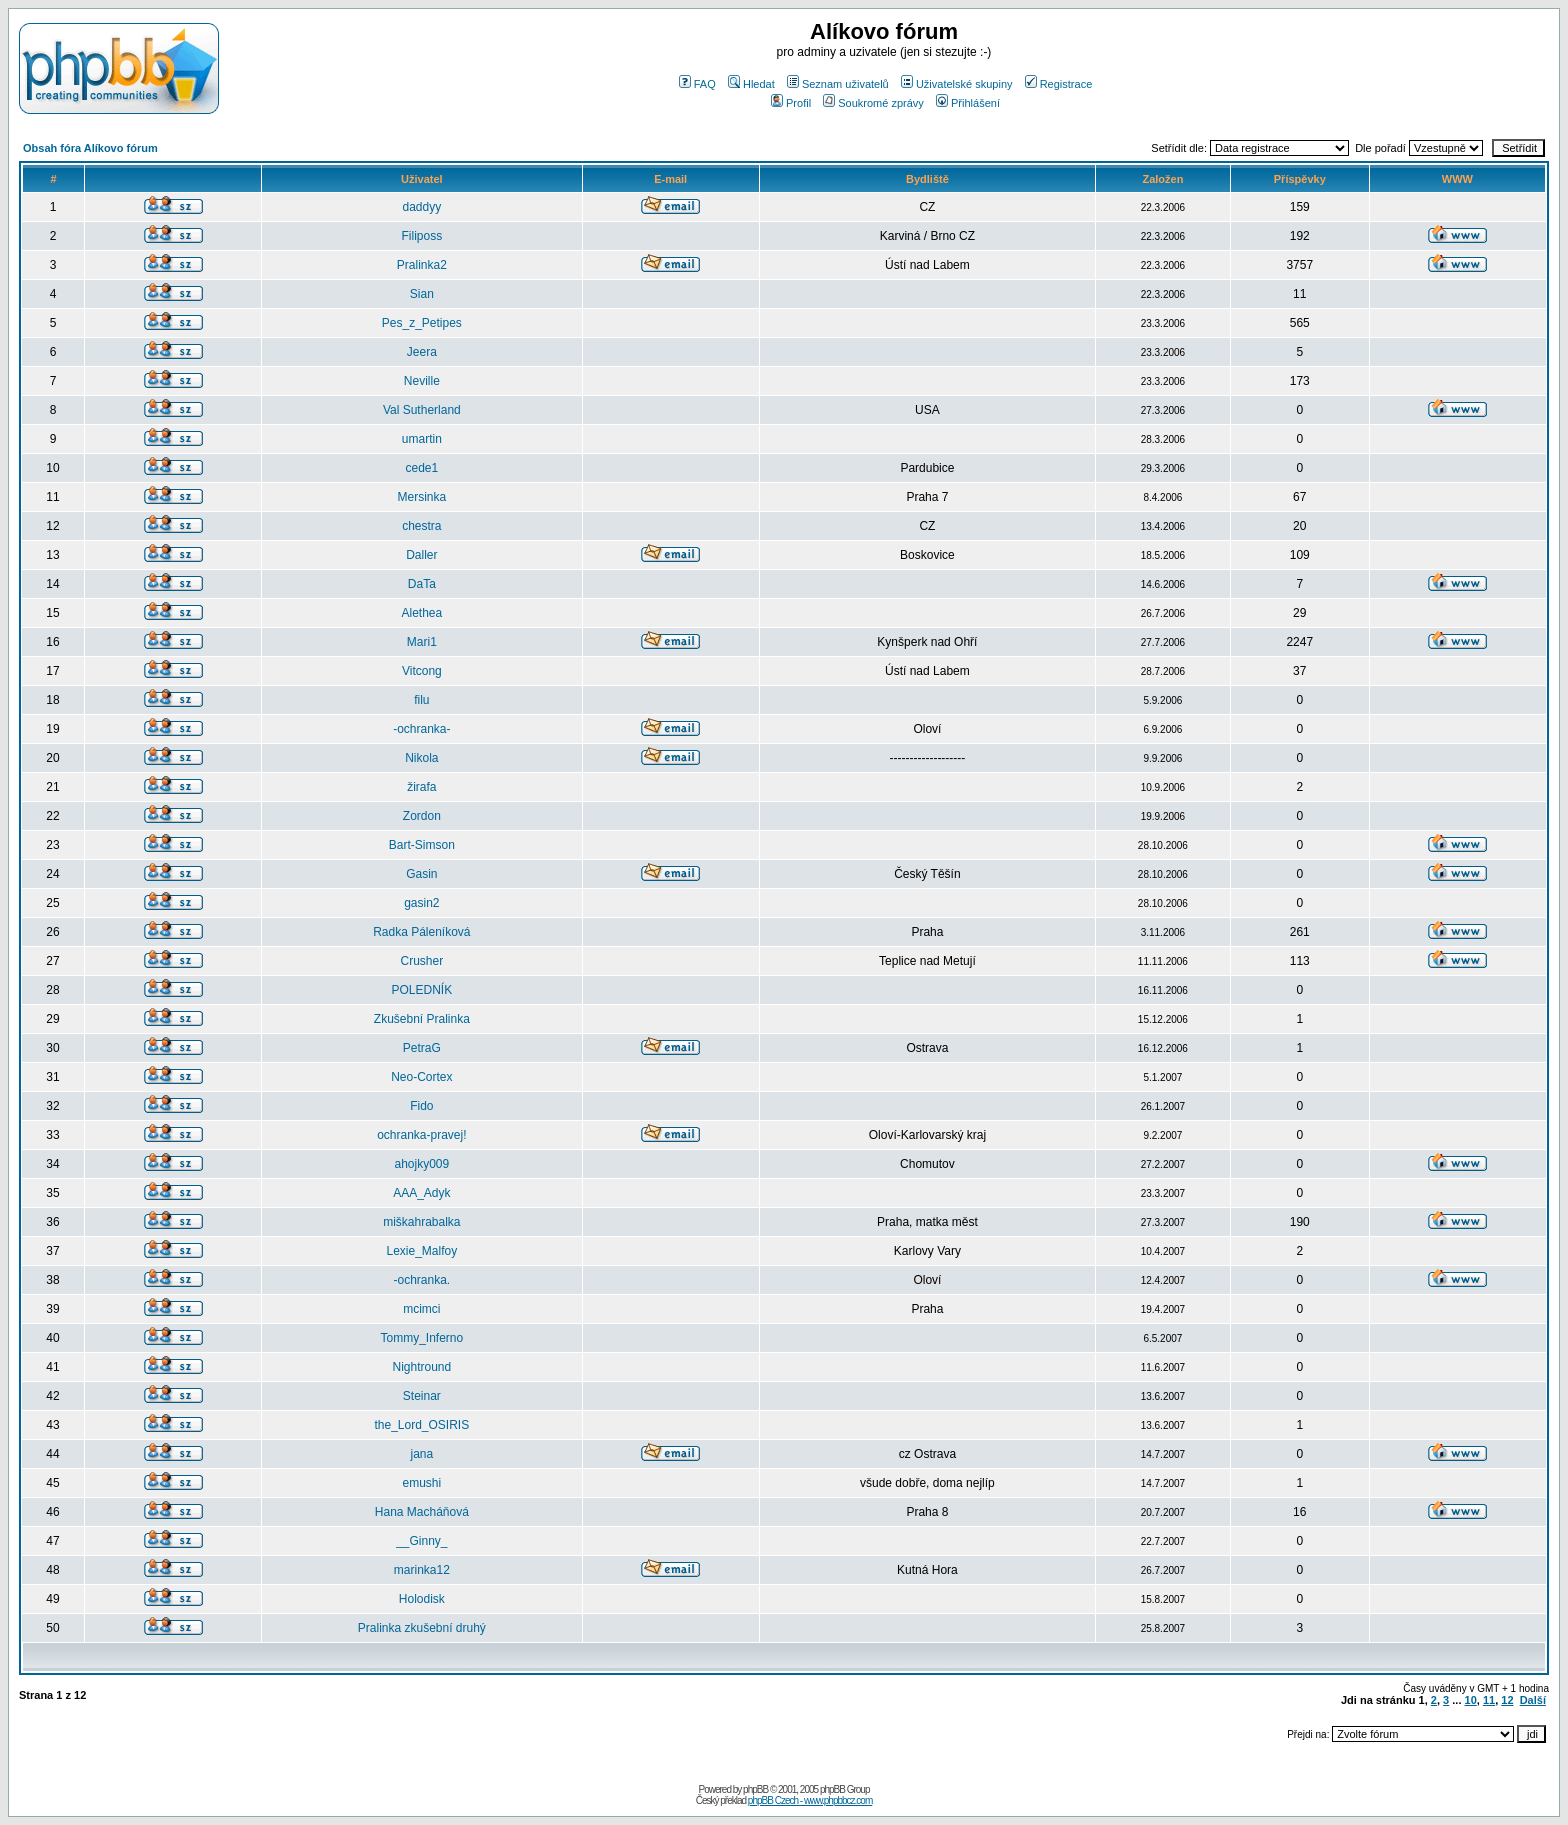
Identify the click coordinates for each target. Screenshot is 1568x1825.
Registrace (1059, 84)
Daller (421, 555)
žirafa (421, 787)
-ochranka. (421, 1280)
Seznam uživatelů (838, 84)
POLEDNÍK (421, 990)
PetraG (422, 1048)
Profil (791, 103)
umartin (422, 439)
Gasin (421, 874)
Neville (422, 381)
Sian (422, 294)
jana (421, 1454)
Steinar (422, 1396)
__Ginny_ (421, 1541)
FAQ (697, 84)
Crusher (421, 961)
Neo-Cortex (421, 1077)
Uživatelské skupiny (957, 84)
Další (1533, 1700)
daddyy (421, 207)
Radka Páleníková (421, 932)
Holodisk (422, 1599)
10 (1471, 1700)
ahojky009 (421, 1164)
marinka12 (422, 1570)
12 (1507, 1700)
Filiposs (421, 236)
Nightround (421, 1367)
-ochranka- (421, 729)
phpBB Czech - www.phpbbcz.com (810, 1800)
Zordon (422, 816)
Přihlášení (968, 103)
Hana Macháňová (422, 1512)
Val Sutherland (422, 410)
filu (421, 700)
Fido (421, 1106)
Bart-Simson (422, 845)
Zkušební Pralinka (422, 1019)
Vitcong (422, 671)
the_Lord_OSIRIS (421, 1425)
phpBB (755, 1789)
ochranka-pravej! (421, 1135)
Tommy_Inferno (421, 1338)
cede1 (421, 468)
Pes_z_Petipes (422, 323)
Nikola (421, 758)
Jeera (422, 352)
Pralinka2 (422, 265)
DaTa (422, 584)
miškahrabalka (421, 1222)
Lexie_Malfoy (421, 1251)
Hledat (751, 84)
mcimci (421, 1309)
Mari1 (422, 642)
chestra (421, 526)
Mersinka (421, 497)
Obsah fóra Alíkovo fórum (90, 148)
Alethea (421, 613)
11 (1489, 1700)
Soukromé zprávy (873, 103)
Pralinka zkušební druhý (422, 1628)
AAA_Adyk (421, 1193)
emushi (421, 1483)
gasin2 (421, 903)
